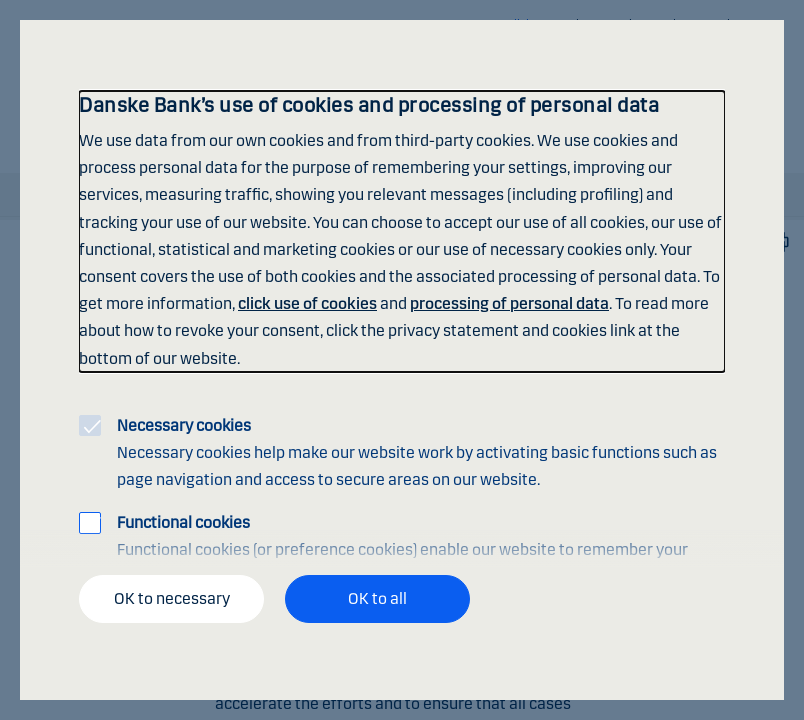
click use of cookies (307, 303)
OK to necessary (172, 598)
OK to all (377, 598)
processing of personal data (509, 303)
